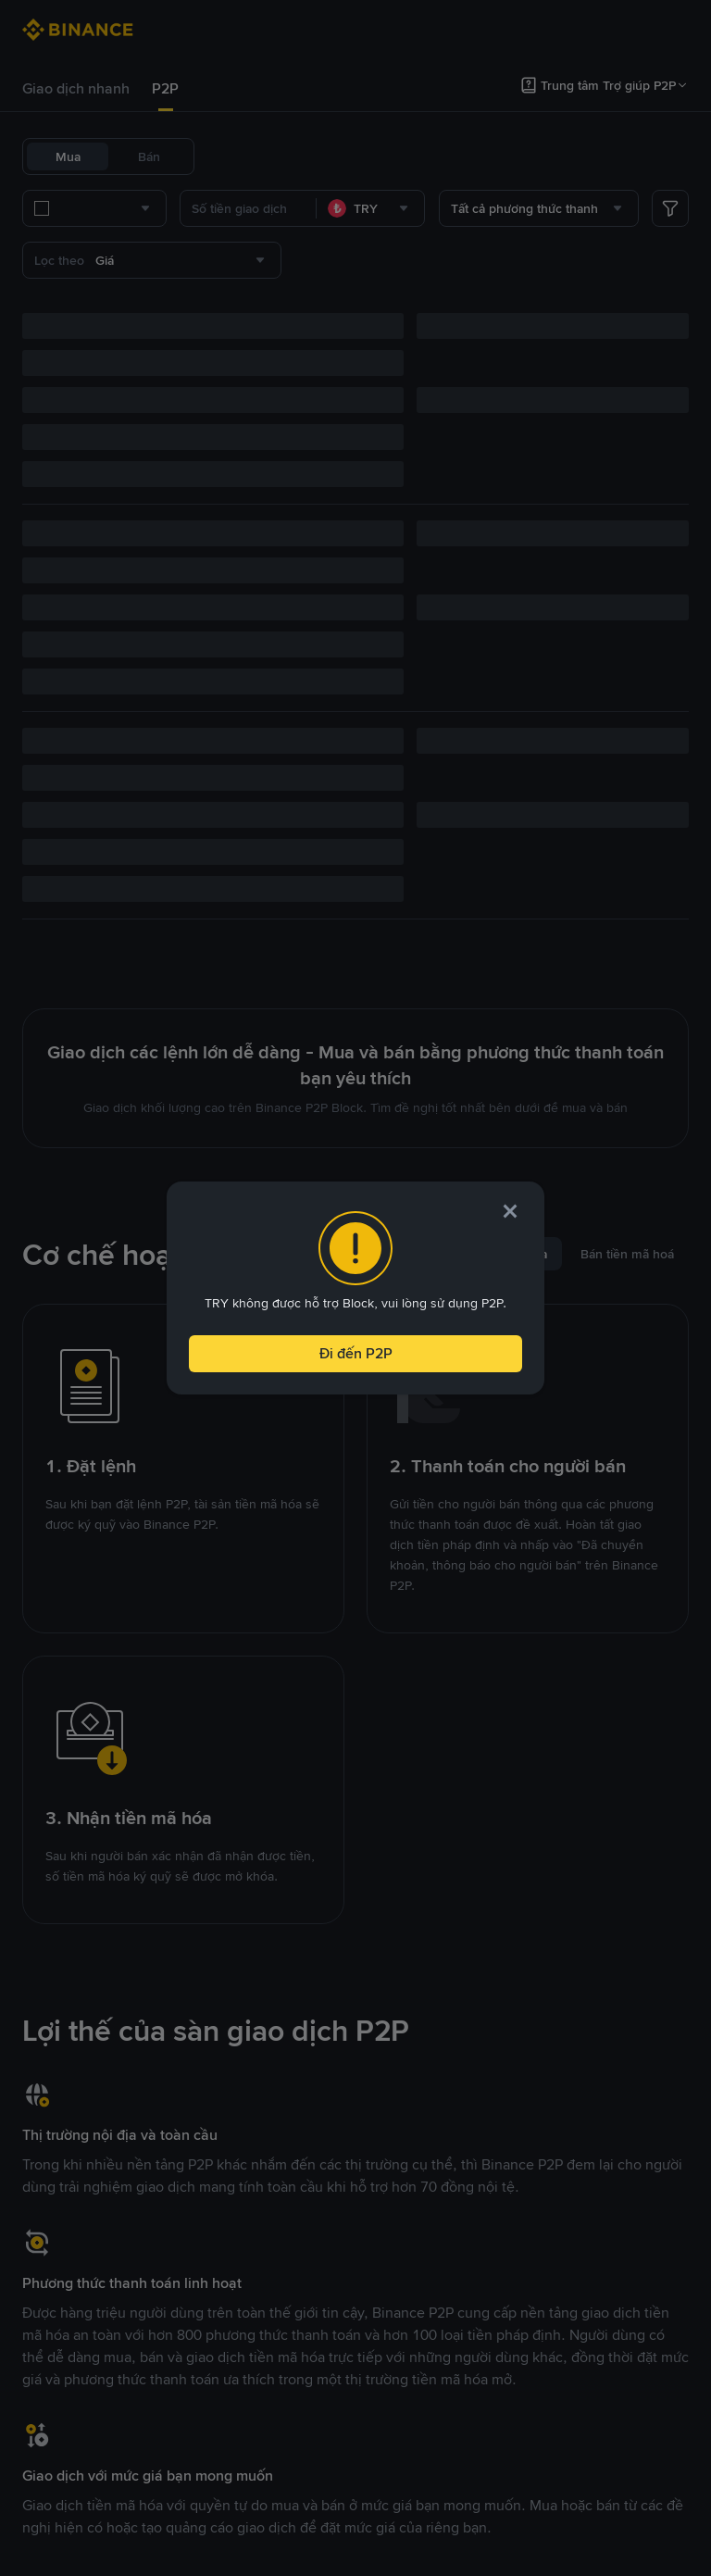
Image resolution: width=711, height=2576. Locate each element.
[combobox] (213, 208)
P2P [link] (165, 88)
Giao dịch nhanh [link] (76, 88)
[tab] (76, 89)
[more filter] (670, 208)
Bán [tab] (149, 156)
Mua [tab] (68, 156)
